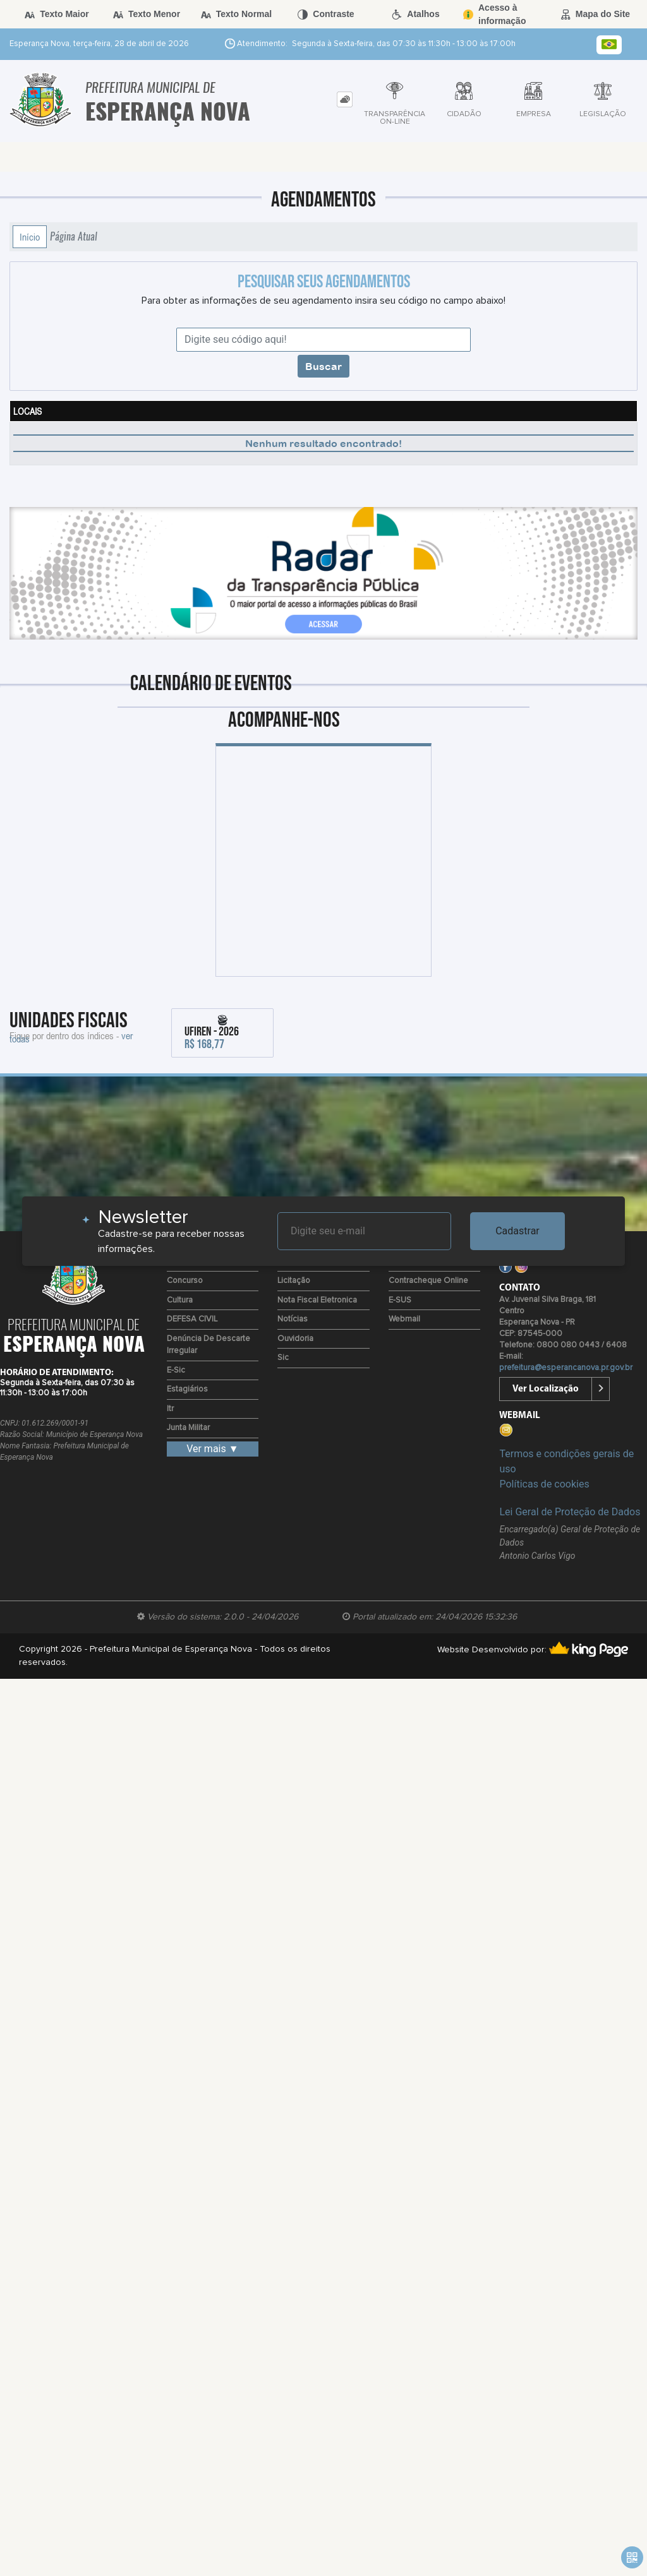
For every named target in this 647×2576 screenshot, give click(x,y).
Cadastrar (517, 1231)
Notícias (292, 1319)
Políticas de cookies (544, 1484)
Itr (170, 1409)
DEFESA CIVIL (192, 1319)
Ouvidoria (295, 1339)
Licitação (293, 1281)
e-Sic (176, 1370)
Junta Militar (188, 1428)
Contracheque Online (428, 1281)
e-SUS (400, 1300)
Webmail (404, 1319)
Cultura (180, 1300)
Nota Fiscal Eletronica (317, 1300)
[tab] (345, 99)
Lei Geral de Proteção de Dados (569, 1512)
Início (30, 236)
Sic (283, 1358)
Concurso (185, 1281)
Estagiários (187, 1389)
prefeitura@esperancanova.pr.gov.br (565, 1368)
